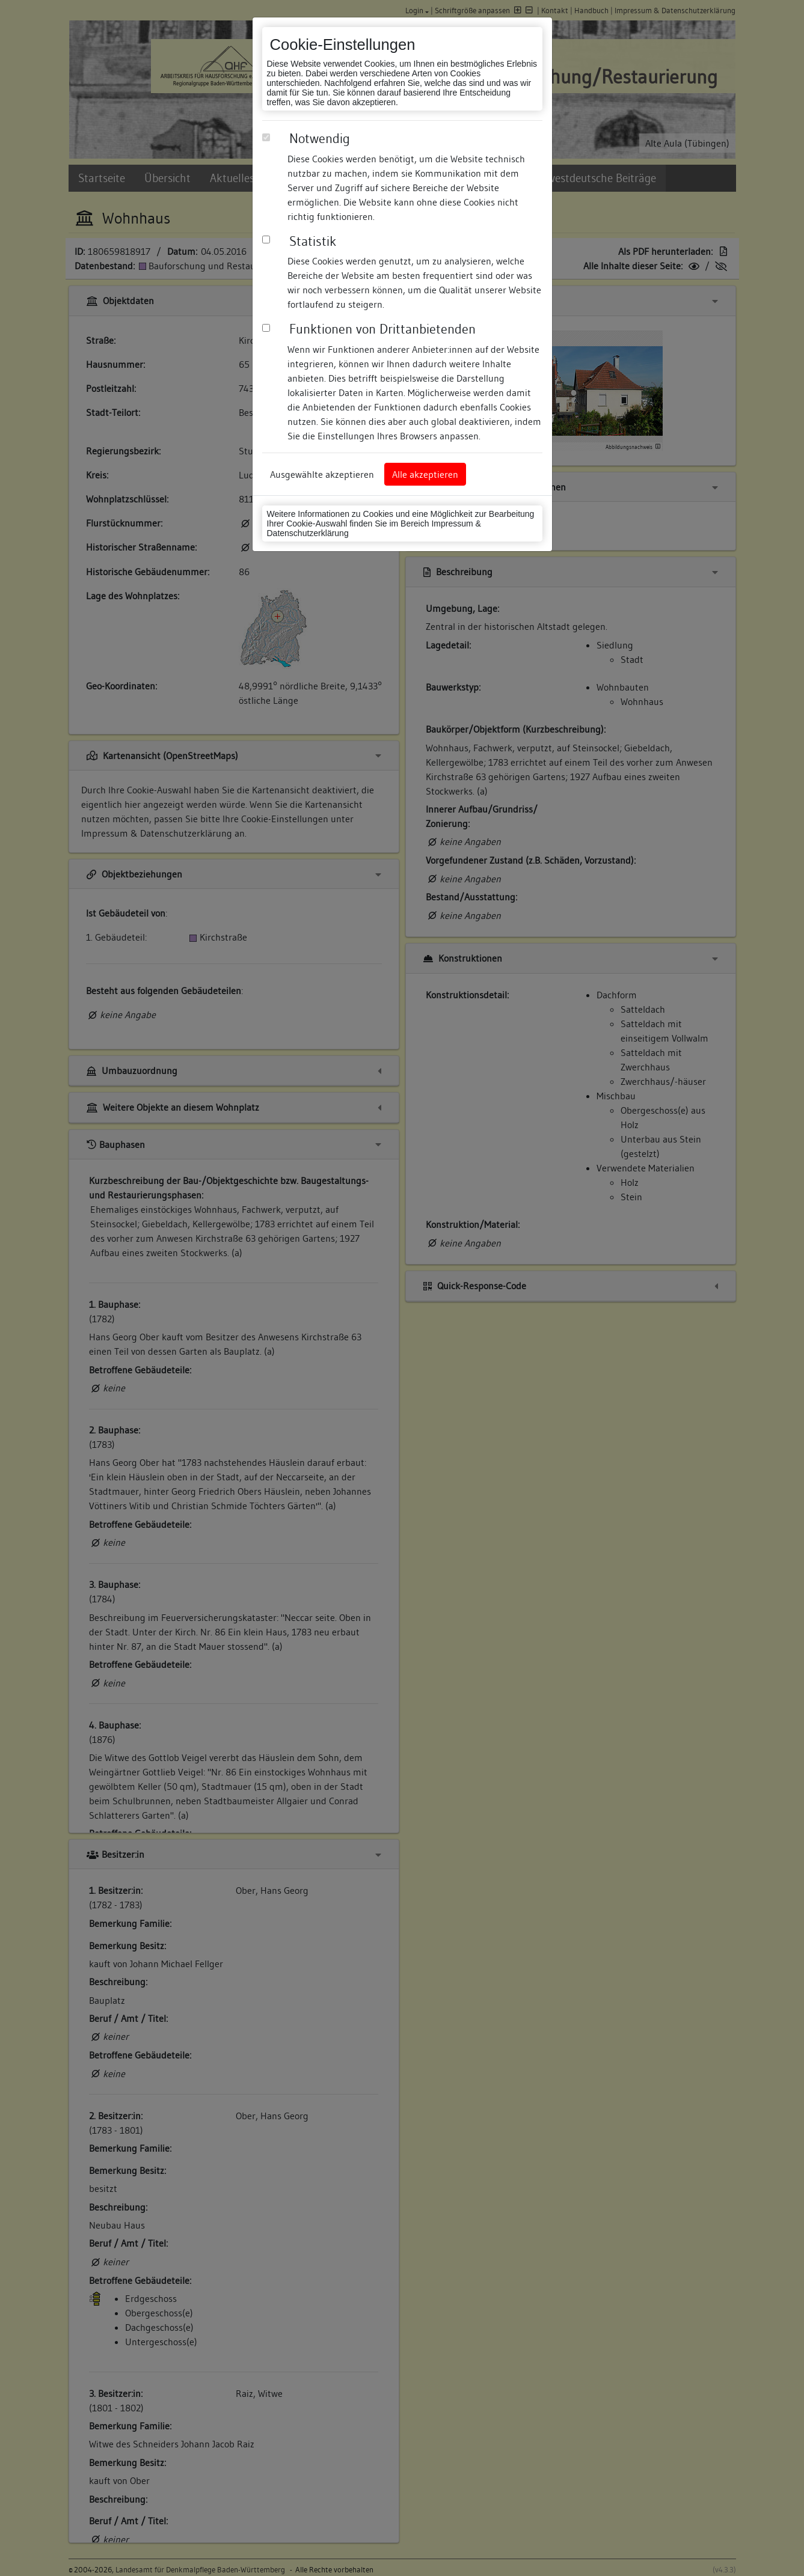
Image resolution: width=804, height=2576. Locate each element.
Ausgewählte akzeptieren (322, 474)
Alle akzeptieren (425, 474)
